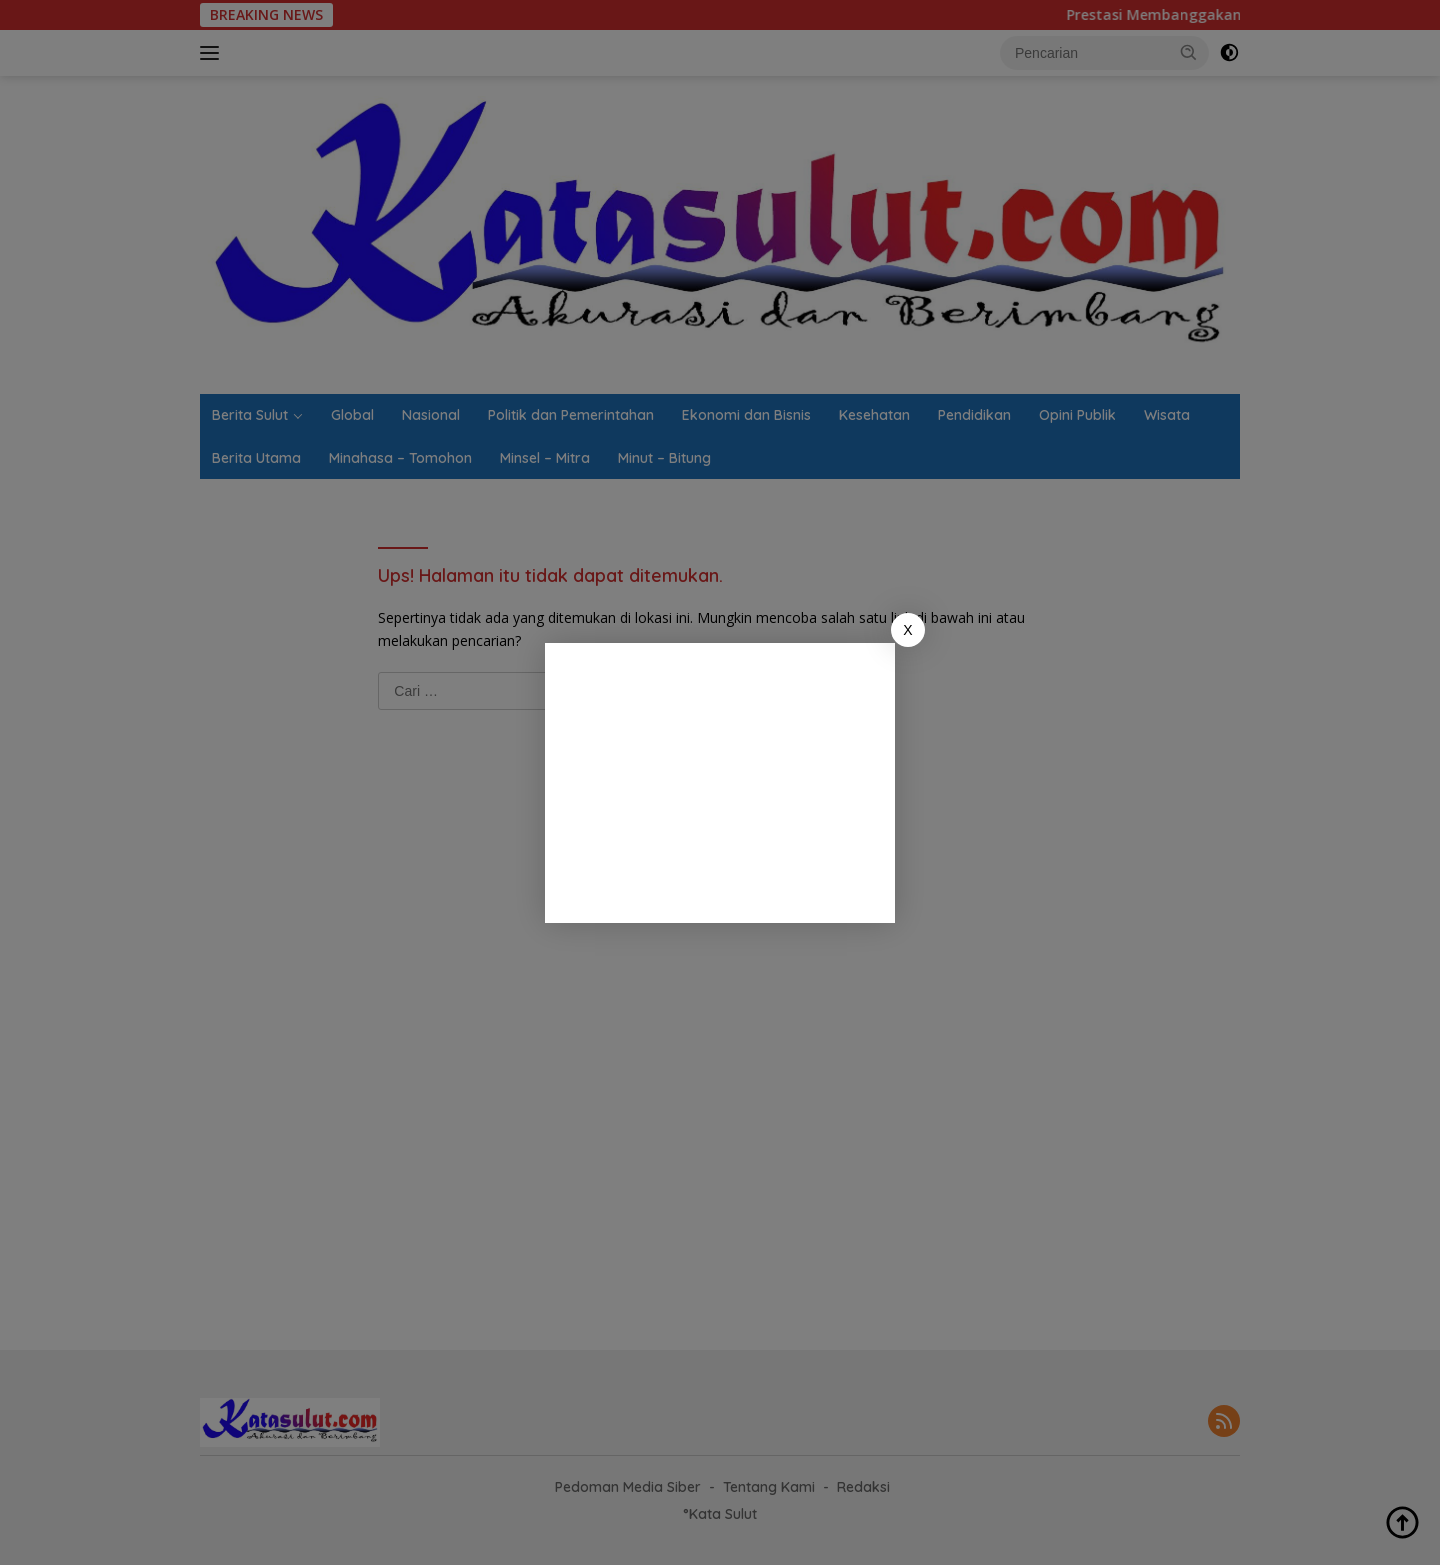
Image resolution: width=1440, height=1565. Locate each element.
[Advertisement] (720, 783)
